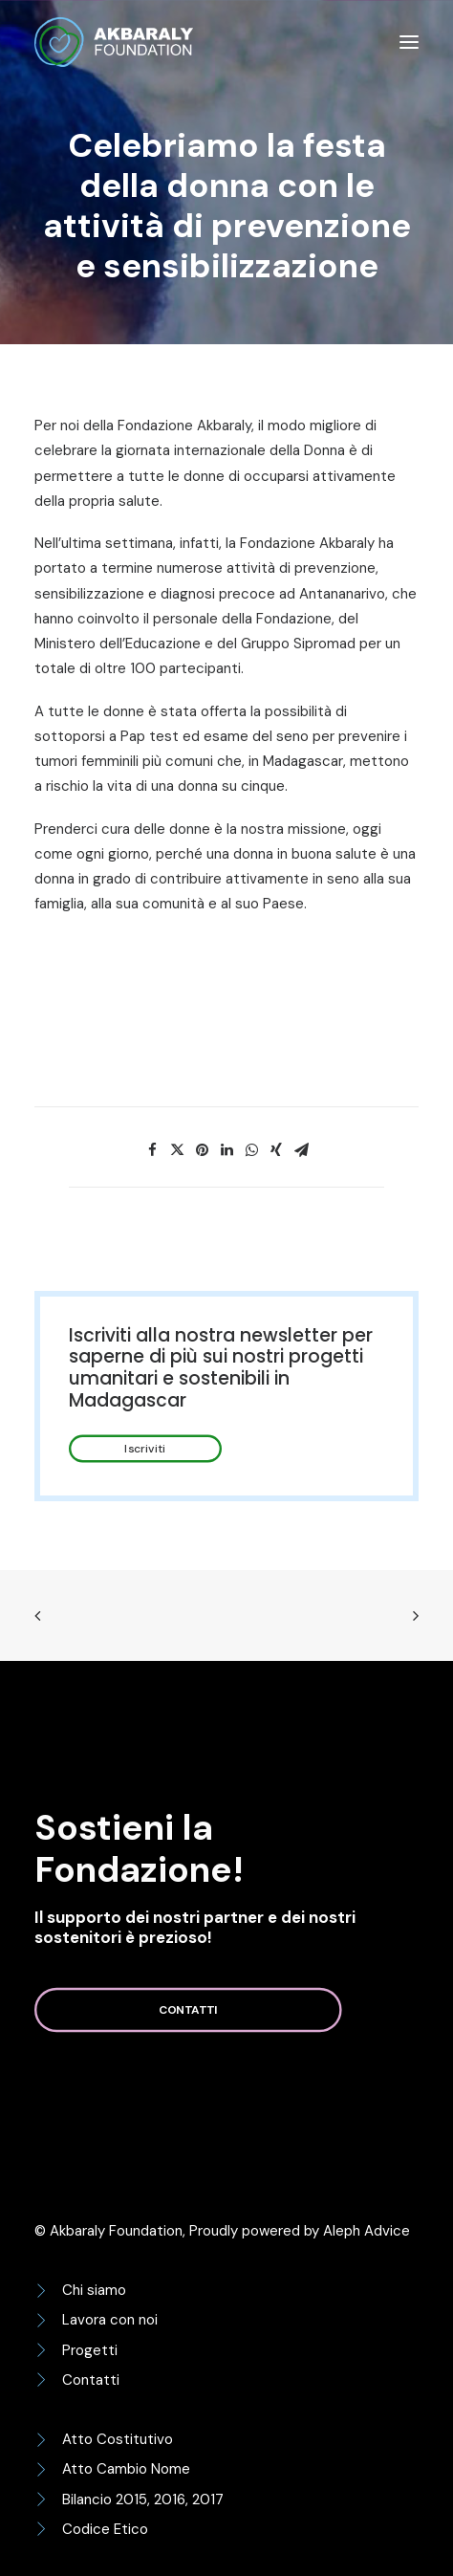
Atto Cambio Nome (126, 2468)
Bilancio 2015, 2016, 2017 (143, 2499)
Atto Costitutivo (117, 2439)
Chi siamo (94, 2290)
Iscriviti (144, 1448)
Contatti (188, 2010)
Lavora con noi (110, 2319)
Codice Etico (105, 2529)
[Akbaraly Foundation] (113, 42)
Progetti (90, 2350)
